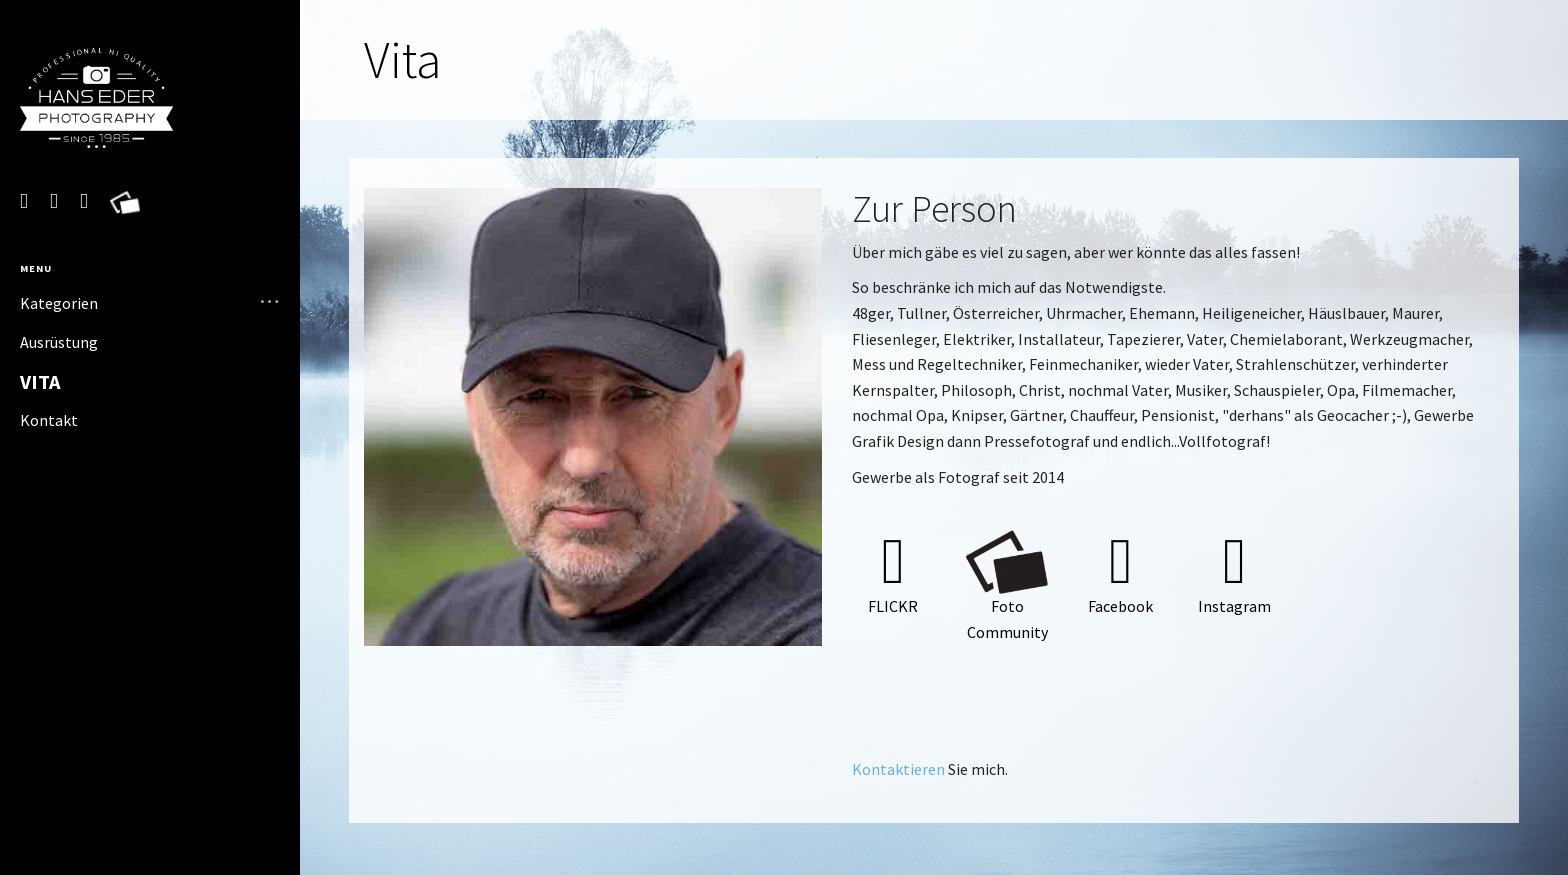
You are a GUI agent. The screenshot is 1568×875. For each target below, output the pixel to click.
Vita (40, 381)
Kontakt (49, 420)
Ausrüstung (59, 342)
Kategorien (59, 303)
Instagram (1234, 606)
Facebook (1120, 606)
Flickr (893, 606)
